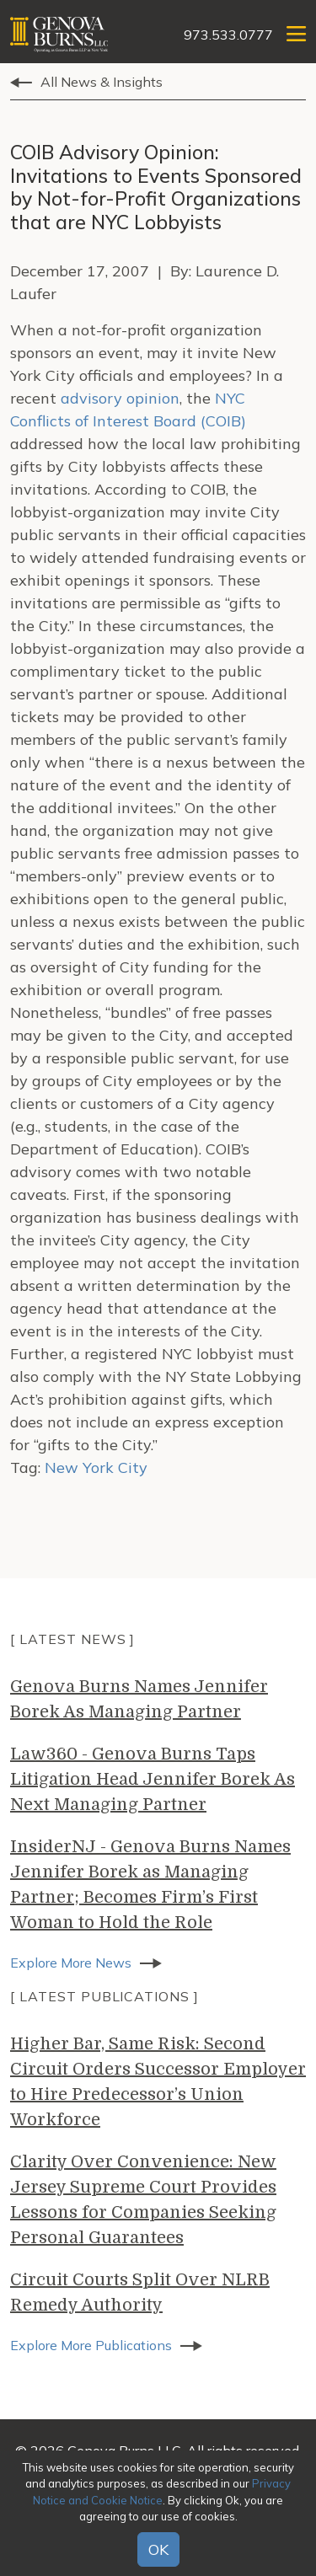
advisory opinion (120, 398)
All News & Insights (101, 81)
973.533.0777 (228, 34)
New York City (96, 1467)
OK (158, 2549)
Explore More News (70, 1962)
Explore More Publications (91, 2345)
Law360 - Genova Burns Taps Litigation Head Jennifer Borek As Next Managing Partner (152, 1779)
